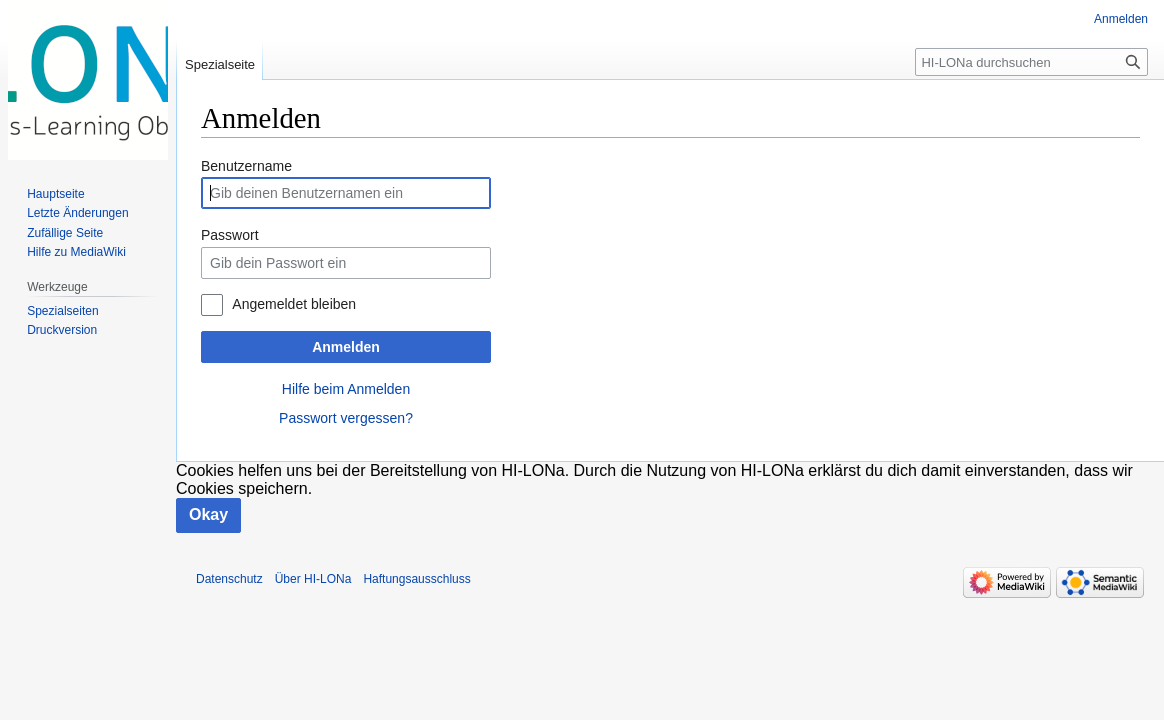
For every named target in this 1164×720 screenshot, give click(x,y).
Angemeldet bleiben (294, 304)
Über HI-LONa (313, 579)
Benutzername (246, 166)
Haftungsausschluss (416, 579)
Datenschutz (229, 579)
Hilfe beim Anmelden (346, 389)
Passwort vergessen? (346, 418)
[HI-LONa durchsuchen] (1031, 62)
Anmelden (346, 347)
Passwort (230, 235)
